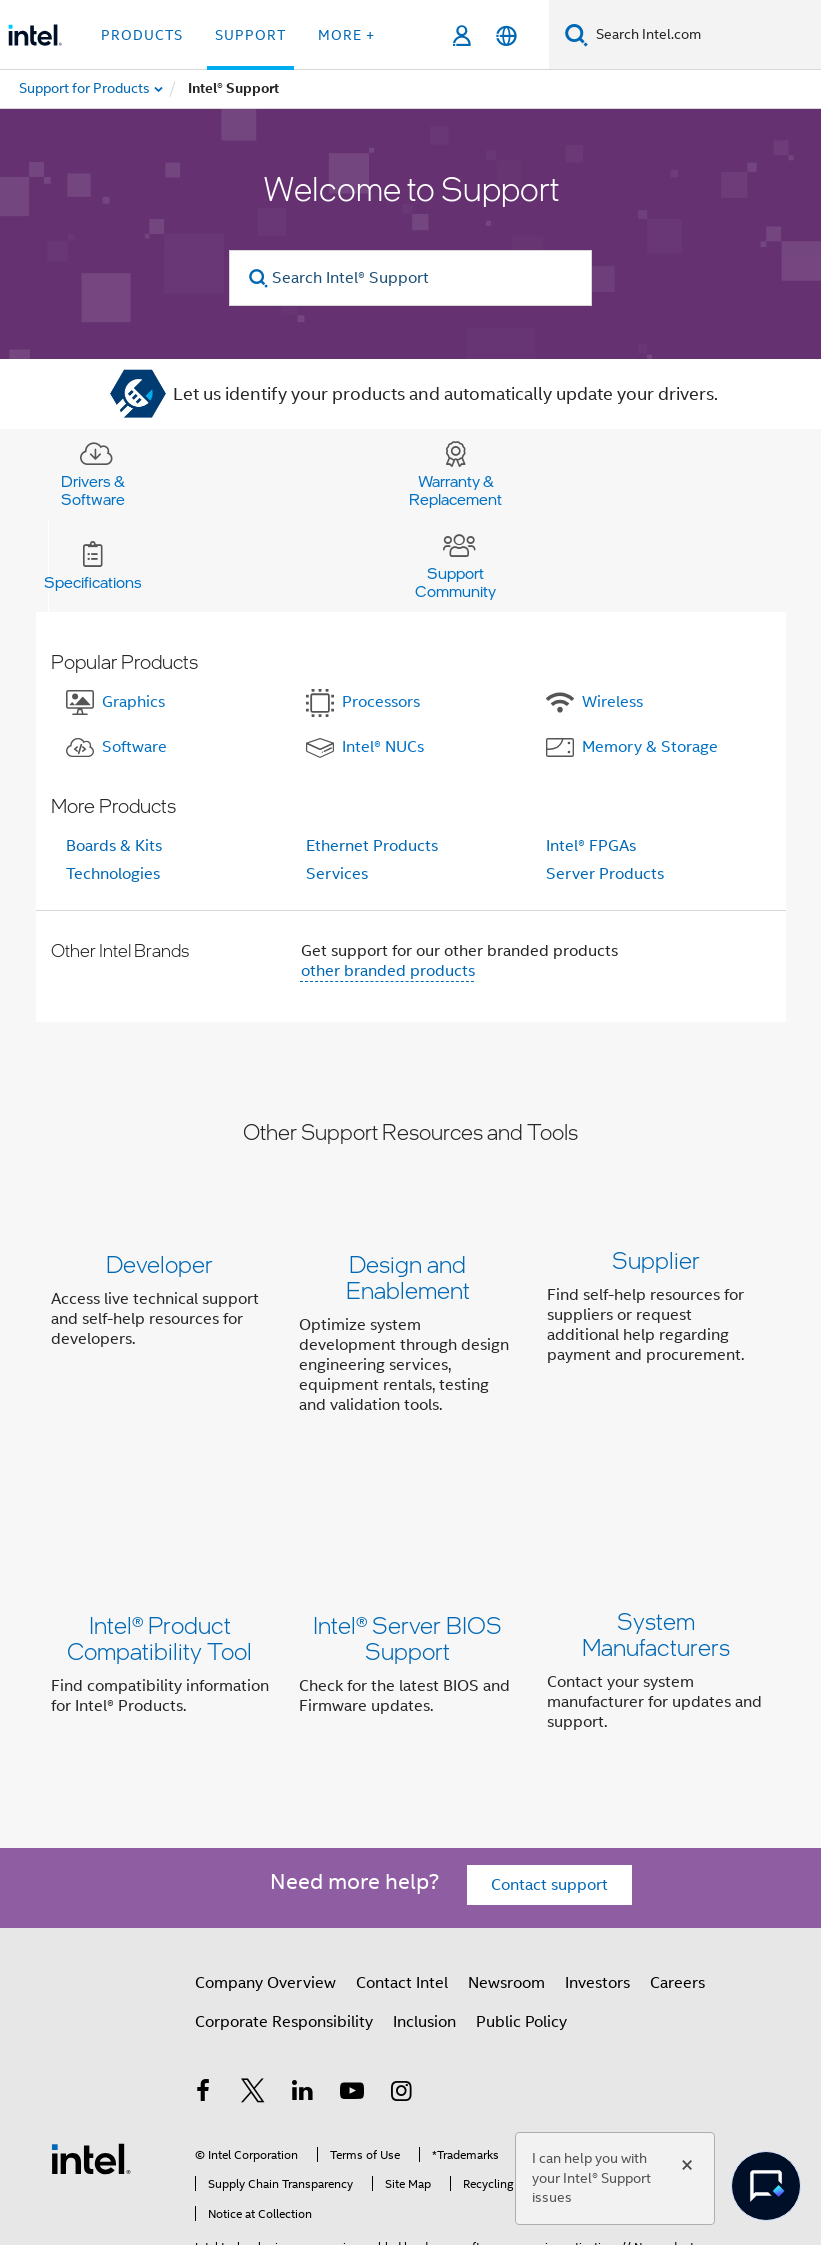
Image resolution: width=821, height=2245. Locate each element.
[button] (411, 1338)
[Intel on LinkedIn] (303, 1977)
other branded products (388, 971)
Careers (677, 1867)
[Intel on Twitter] (253, 1977)
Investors (597, 1867)
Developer (159, 1263)
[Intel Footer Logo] (91, 2042)
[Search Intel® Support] (410, 278)
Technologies (113, 874)
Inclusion (424, 1906)
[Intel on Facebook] (204, 1977)
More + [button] (346, 35)
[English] (506, 35)
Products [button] (142, 35)
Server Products (605, 874)
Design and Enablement (408, 1276)
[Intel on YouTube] (352, 1977)
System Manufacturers (656, 1565)
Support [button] (250, 35)
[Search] (576, 34)
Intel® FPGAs (591, 846)
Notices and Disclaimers (259, 2174)
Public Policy (521, 1906)
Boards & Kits (114, 846)
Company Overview (265, 1867)
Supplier (656, 1263)
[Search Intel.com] (704, 35)
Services (337, 874)
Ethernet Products (372, 846)
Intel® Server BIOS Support (407, 1565)
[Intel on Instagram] (402, 1977)
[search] (258, 278)
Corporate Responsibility (284, 1906)
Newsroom (506, 1867)
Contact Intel (402, 1867)
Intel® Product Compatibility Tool (159, 1565)
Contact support (549, 1769)
